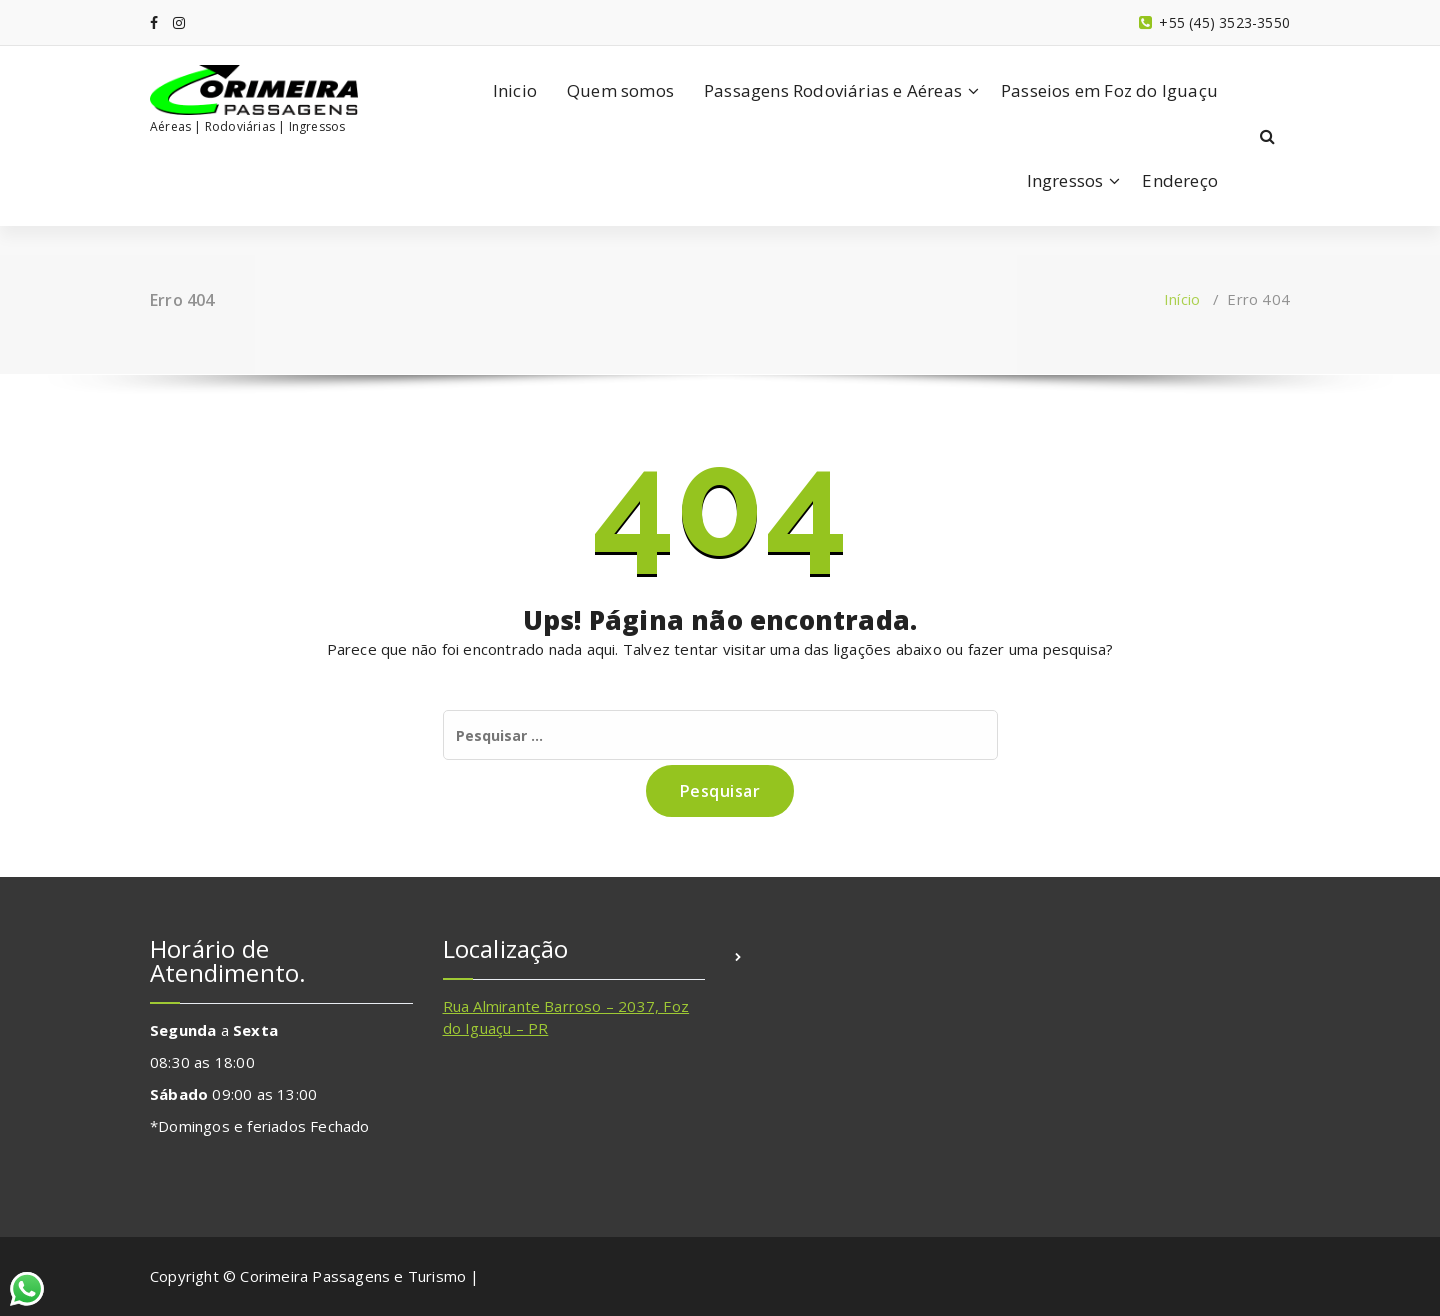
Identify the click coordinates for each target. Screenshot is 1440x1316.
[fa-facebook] (154, 22)
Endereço (1180, 180)
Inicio (515, 90)
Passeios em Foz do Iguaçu (1109, 90)
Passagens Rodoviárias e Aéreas (833, 90)
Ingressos (1065, 180)
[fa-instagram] (179, 22)
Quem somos (620, 90)
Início (1182, 299)
